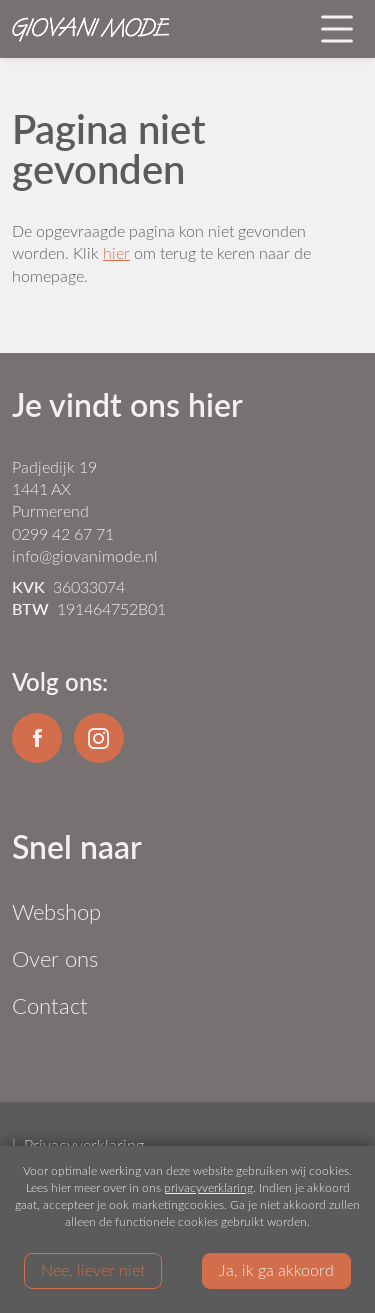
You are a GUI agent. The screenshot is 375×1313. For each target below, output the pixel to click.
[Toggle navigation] (337, 29)
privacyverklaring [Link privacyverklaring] (208, 1187)
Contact (50, 1005)
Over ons (55, 958)
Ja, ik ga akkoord (276, 1269)
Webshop (56, 911)
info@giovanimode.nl (85, 555)
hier (116, 252)
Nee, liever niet (93, 1269)
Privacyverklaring (84, 1144)
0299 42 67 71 (63, 533)
